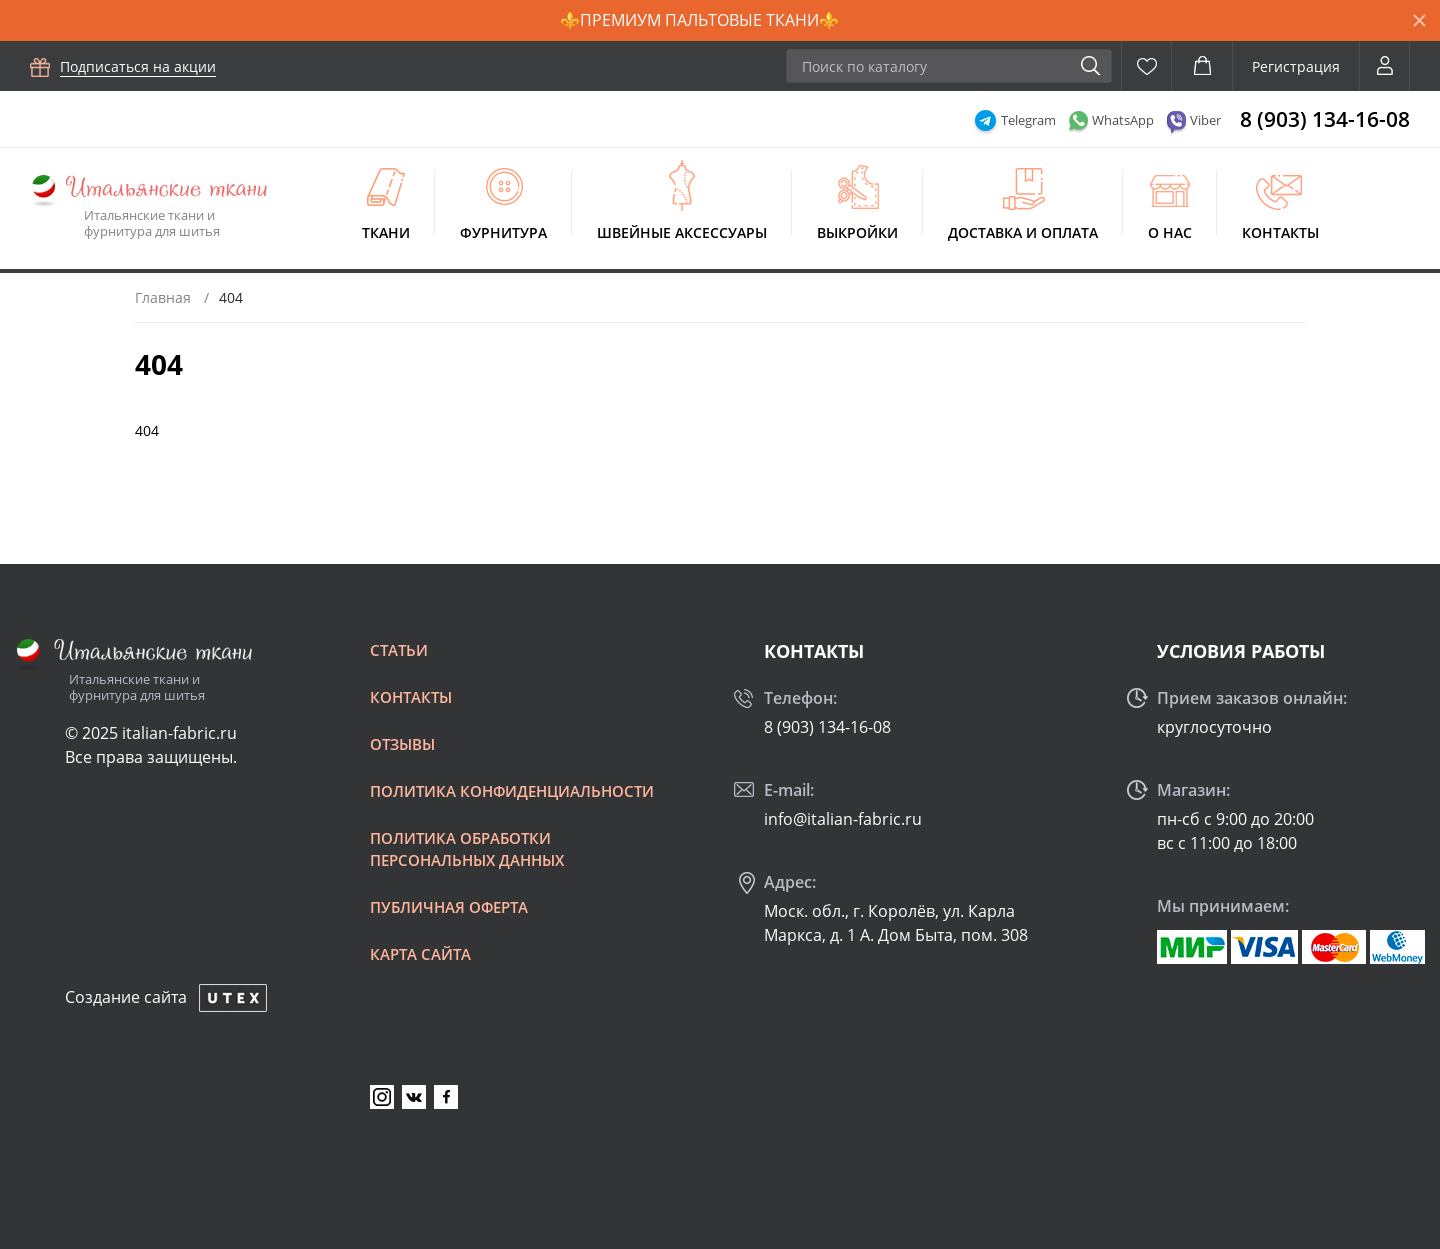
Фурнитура (503, 232)
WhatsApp (1123, 120)
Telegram (1028, 120)
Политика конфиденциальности (512, 791)
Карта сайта (420, 954)
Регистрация (1296, 66)
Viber (1205, 120)
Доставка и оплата (1023, 232)
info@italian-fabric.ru (843, 819)
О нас (1170, 232)
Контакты (1280, 232)
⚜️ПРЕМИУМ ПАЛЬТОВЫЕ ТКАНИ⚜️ (699, 20)
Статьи (399, 650)
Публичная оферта (449, 907)
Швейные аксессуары (682, 232)
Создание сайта (126, 997)
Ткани (386, 232)
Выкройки (857, 232)
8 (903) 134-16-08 (1325, 119)
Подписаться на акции (138, 66)
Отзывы (402, 744)
